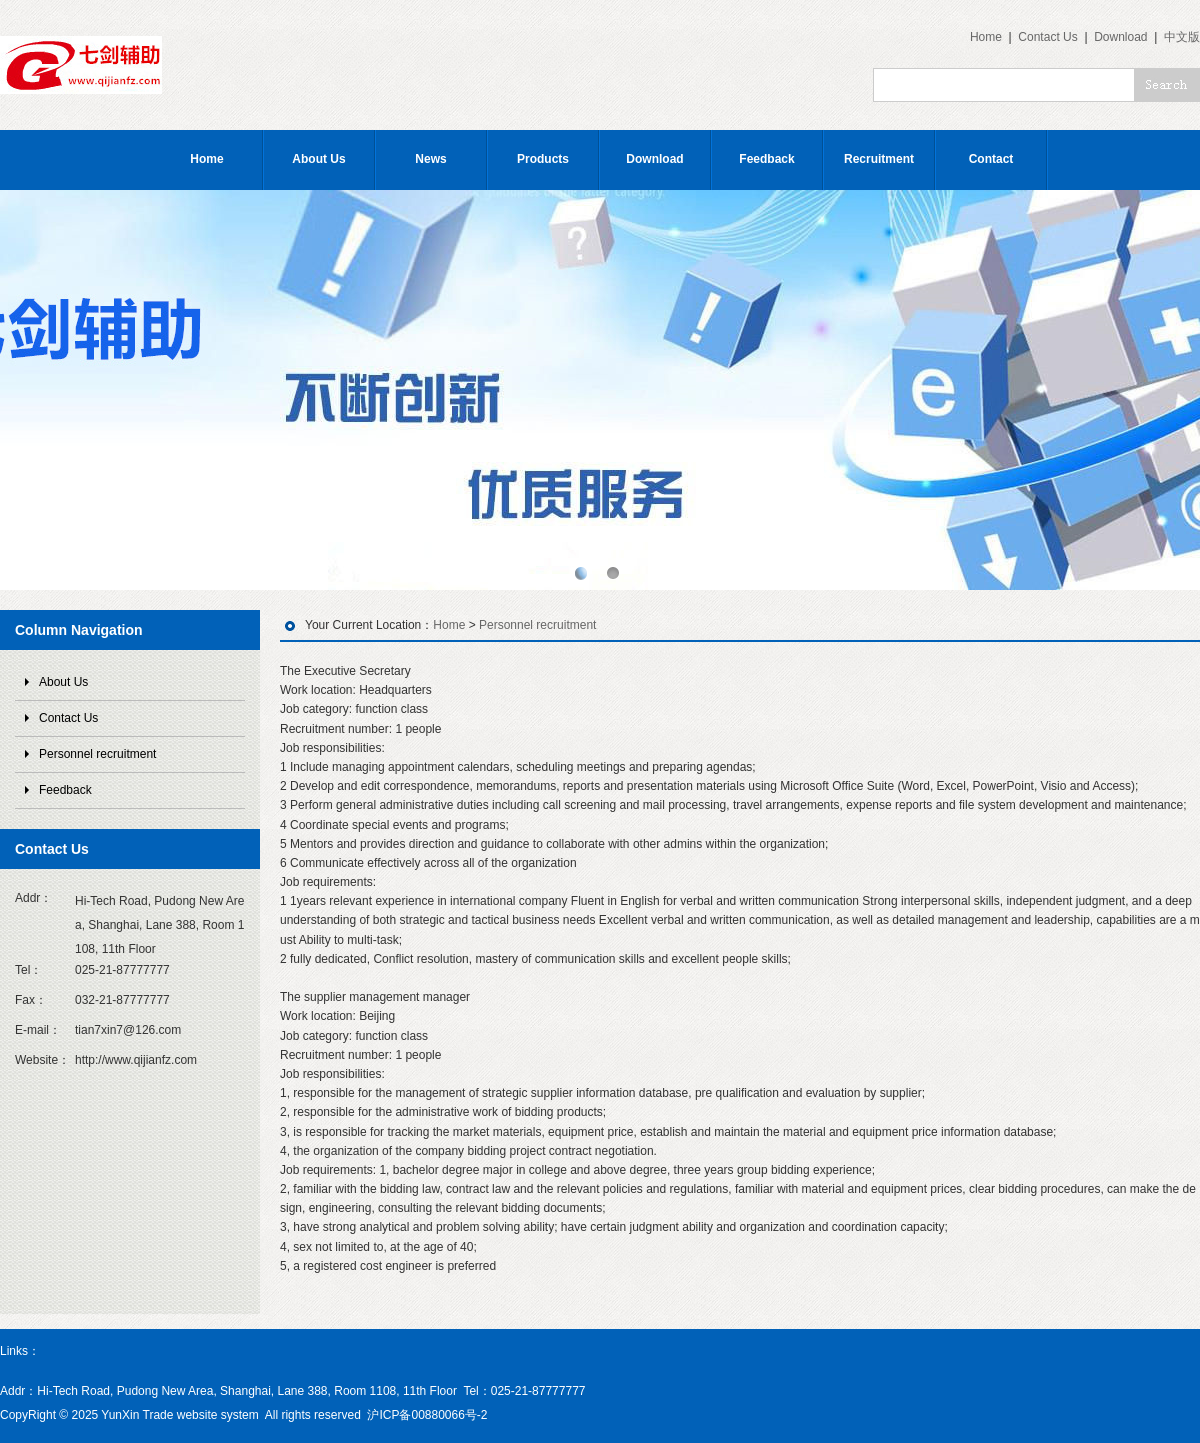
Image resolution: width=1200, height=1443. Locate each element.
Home (986, 37)
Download (1120, 37)
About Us (318, 159)
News (430, 159)
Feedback (766, 159)
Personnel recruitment (97, 754)
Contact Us (1047, 37)
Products (543, 159)
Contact (991, 159)
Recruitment (879, 159)
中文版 (1182, 37)
